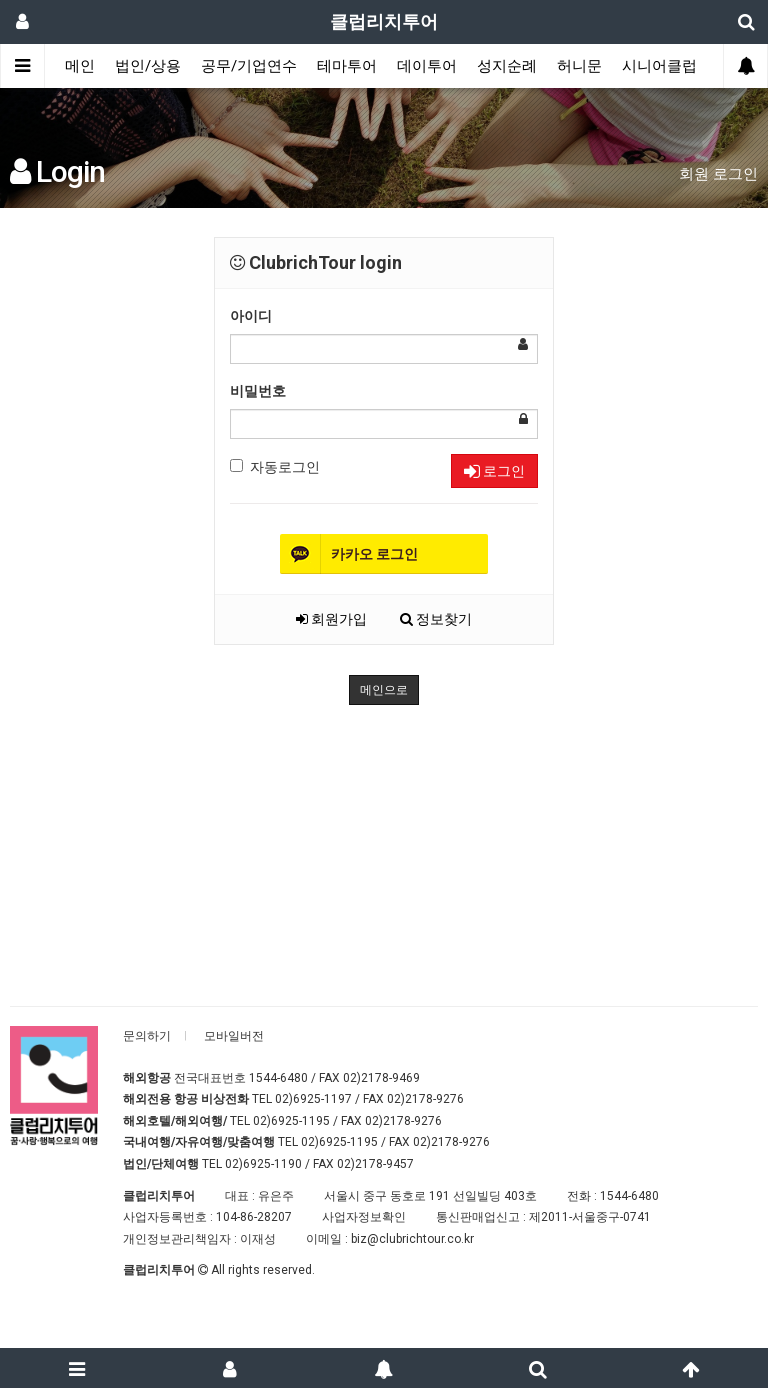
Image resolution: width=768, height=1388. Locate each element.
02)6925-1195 (291, 1121)
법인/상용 (148, 66)
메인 (80, 66)
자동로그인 (275, 467)
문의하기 (147, 1036)
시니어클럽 (659, 66)
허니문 (579, 66)
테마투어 (347, 66)
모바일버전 (234, 1036)
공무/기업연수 (249, 66)
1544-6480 (278, 1078)
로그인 (494, 471)
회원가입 (331, 619)
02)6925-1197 (313, 1099)
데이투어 (427, 66)
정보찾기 (436, 619)
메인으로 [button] (384, 690)
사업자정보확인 (364, 1217)
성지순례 (507, 66)
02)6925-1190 (263, 1164)
